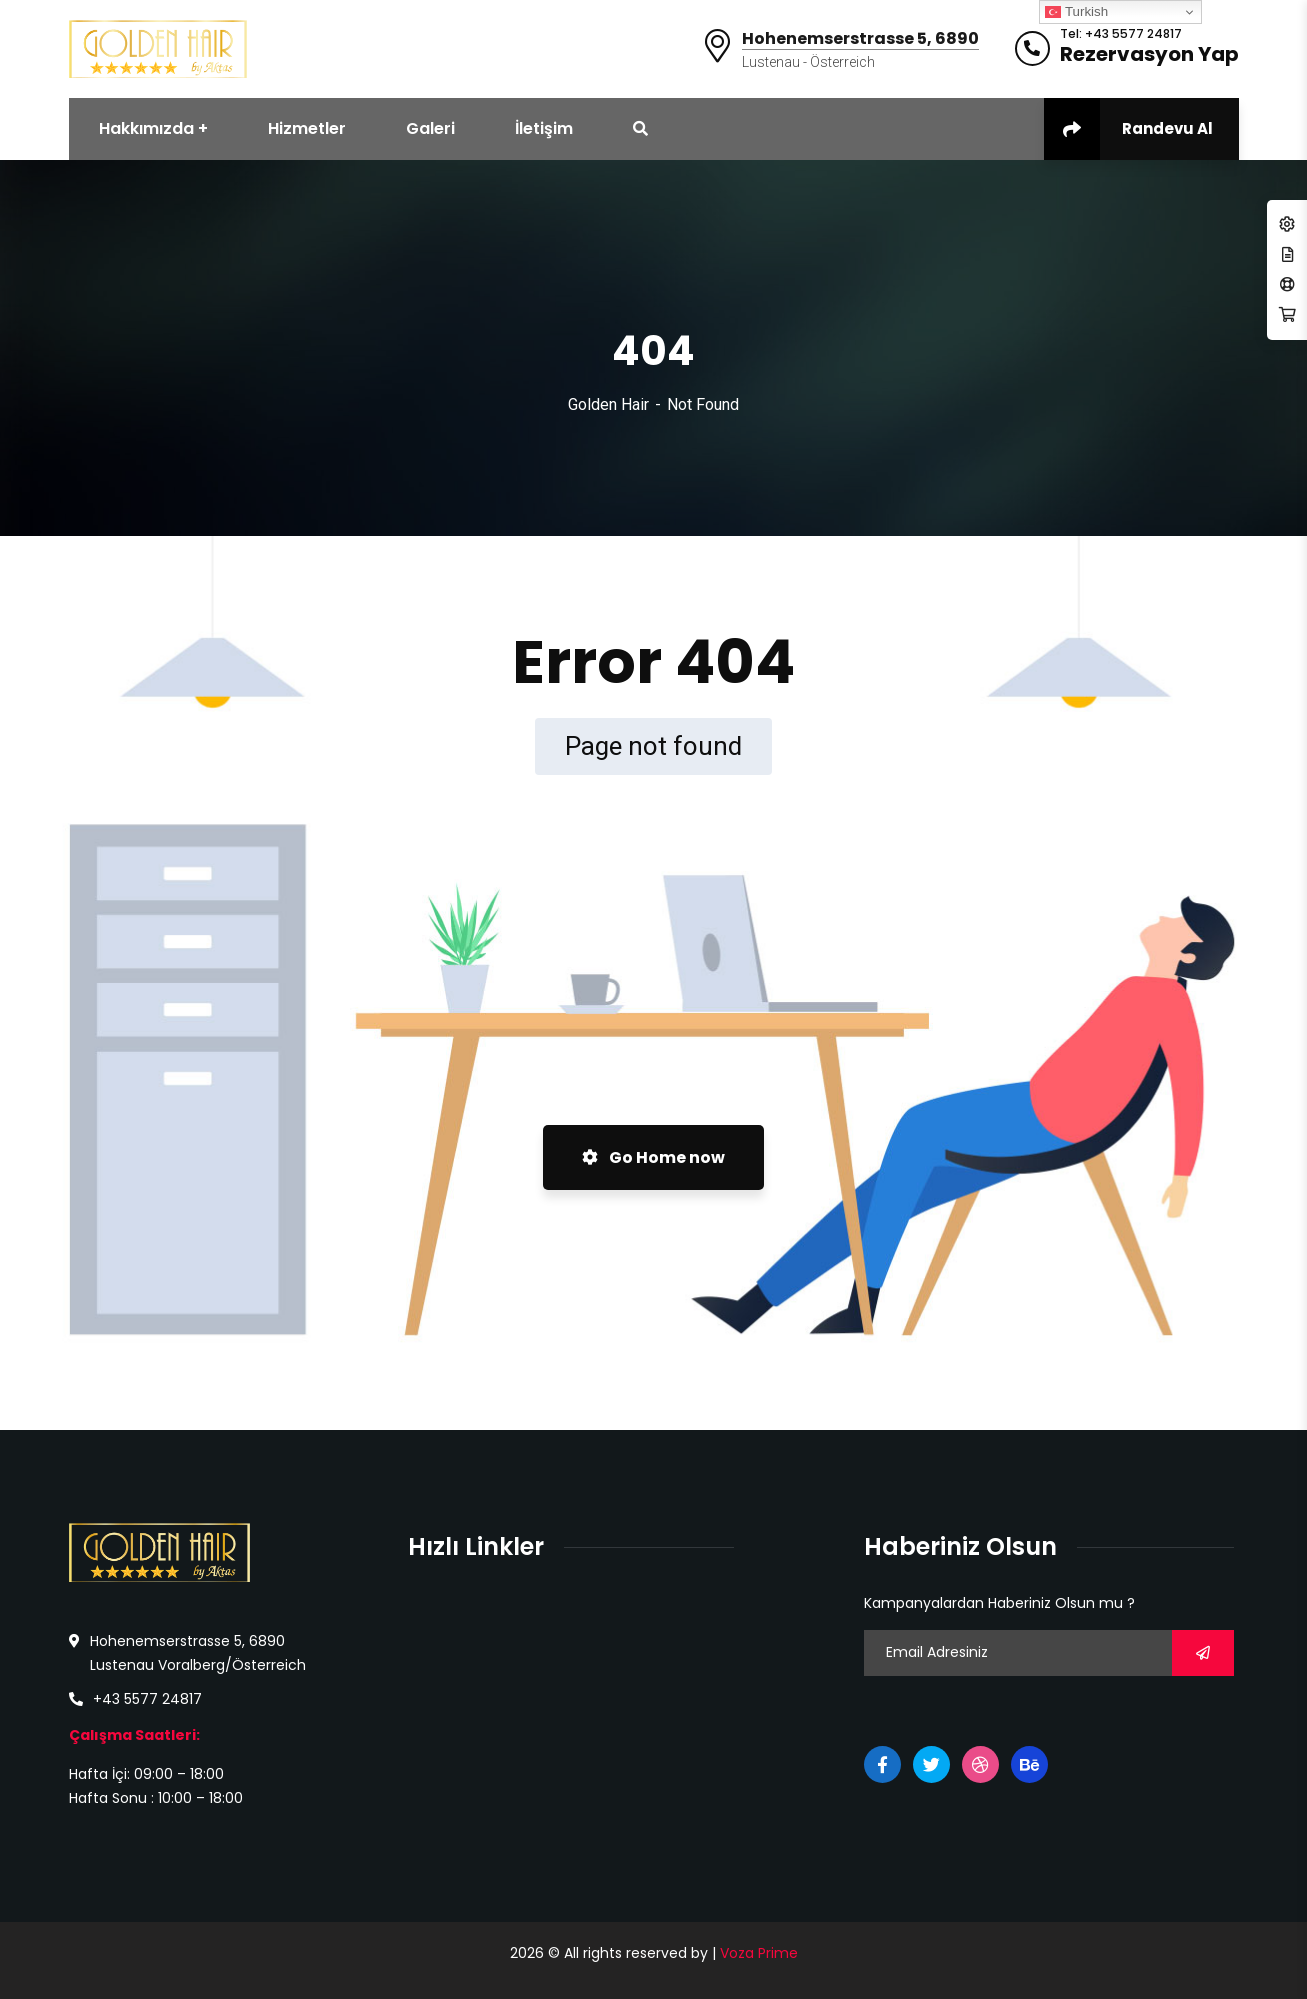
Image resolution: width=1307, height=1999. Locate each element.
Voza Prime (759, 1953)
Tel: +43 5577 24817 (1121, 34)
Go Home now (653, 1157)
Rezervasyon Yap (1149, 54)
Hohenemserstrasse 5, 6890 (860, 39)
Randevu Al (1128, 129)
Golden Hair (608, 404)
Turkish (1076, 12)
